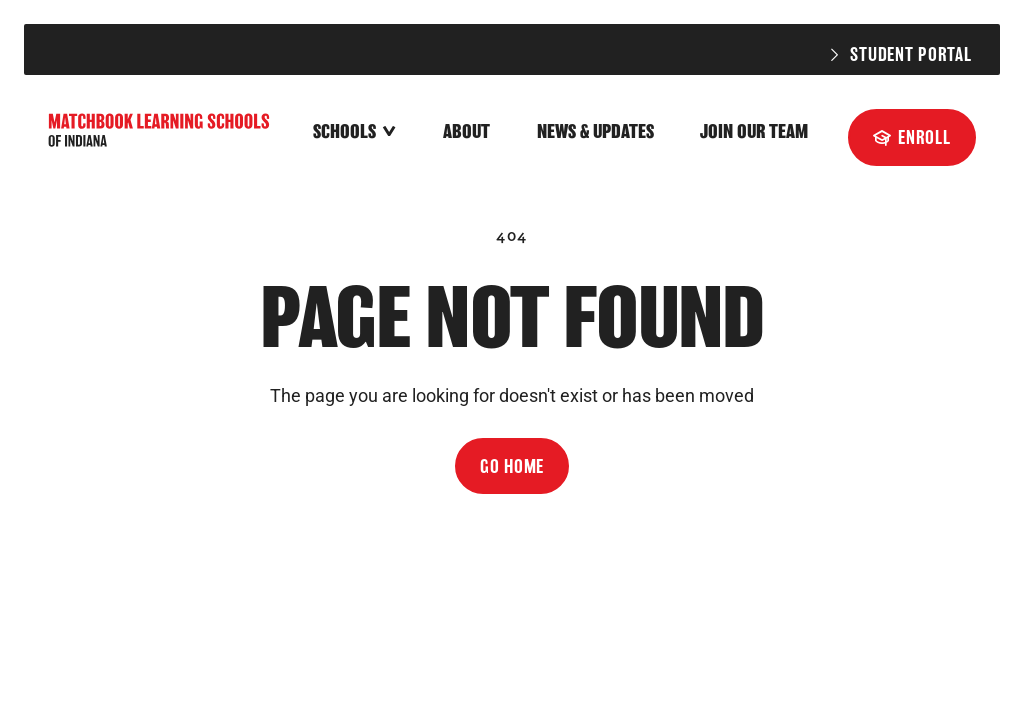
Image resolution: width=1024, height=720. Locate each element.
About (466, 131)
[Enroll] (912, 137)
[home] (161, 132)
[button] (355, 133)
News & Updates (595, 131)
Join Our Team (754, 131)
